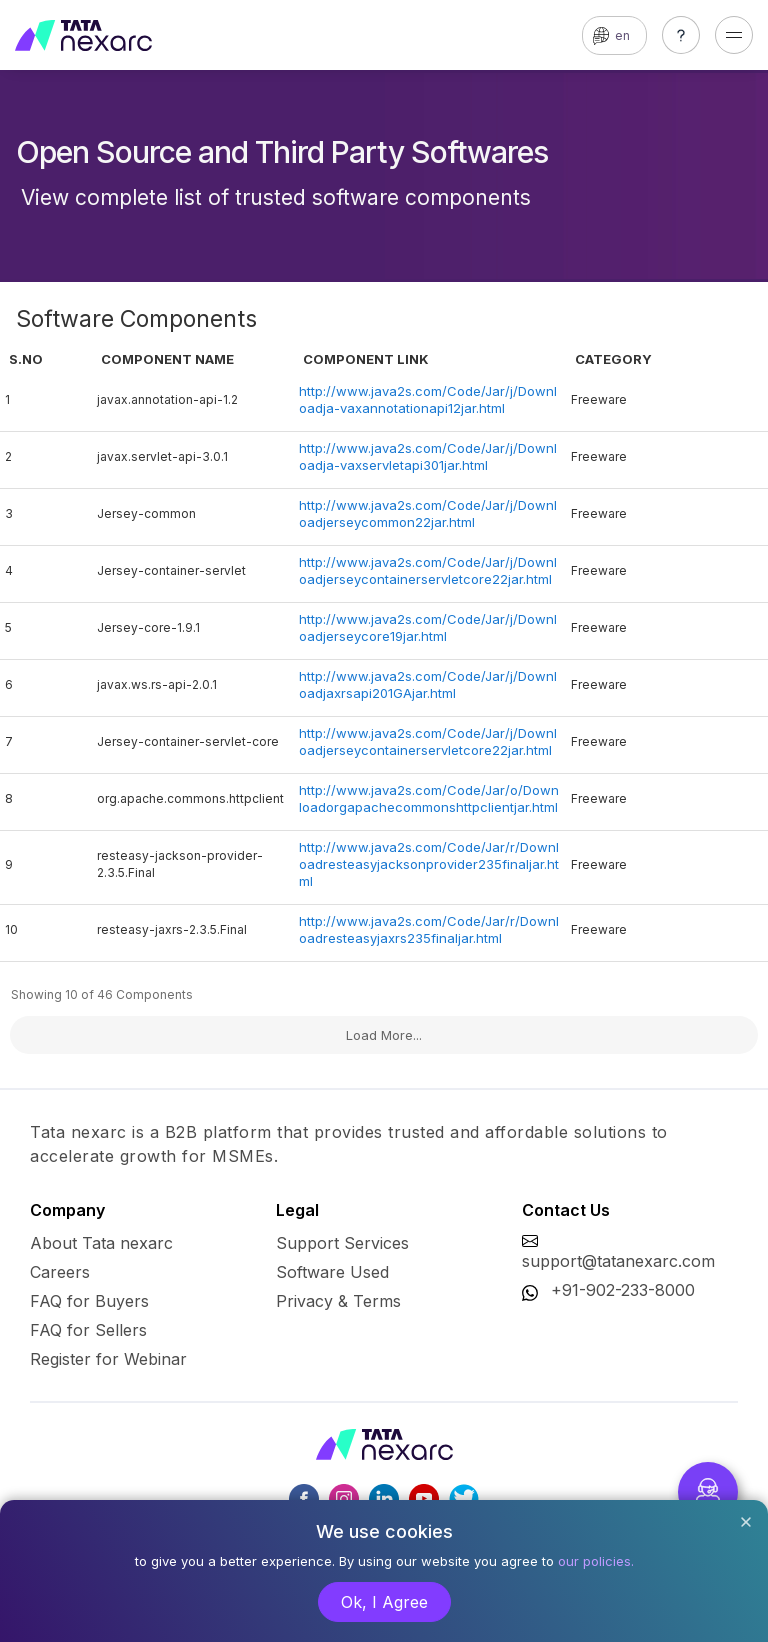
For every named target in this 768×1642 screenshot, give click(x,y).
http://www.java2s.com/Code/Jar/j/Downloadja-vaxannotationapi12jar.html (428, 399)
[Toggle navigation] (734, 35)
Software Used (332, 1272)
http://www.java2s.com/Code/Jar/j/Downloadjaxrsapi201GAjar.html (428, 684)
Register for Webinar (108, 1359)
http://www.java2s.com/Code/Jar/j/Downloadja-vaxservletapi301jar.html (428, 456)
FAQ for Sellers (88, 1330)
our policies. (596, 1561)
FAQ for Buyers (89, 1301)
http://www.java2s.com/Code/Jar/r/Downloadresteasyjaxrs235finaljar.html (429, 929)
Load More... (384, 1035)
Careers (60, 1272)
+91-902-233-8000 (623, 1290)
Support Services (342, 1243)
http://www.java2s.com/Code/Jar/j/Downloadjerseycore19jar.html (428, 627)
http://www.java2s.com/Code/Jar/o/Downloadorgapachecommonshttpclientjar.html (429, 798)
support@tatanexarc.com (618, 1261)
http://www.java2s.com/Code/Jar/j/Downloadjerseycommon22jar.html (428, 513)
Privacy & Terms (338, 1301)
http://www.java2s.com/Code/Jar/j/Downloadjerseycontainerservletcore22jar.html (428, 570)
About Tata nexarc (101, 1243)
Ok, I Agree (384, 1602)
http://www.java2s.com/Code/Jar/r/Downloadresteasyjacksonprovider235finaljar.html (429, 864)
